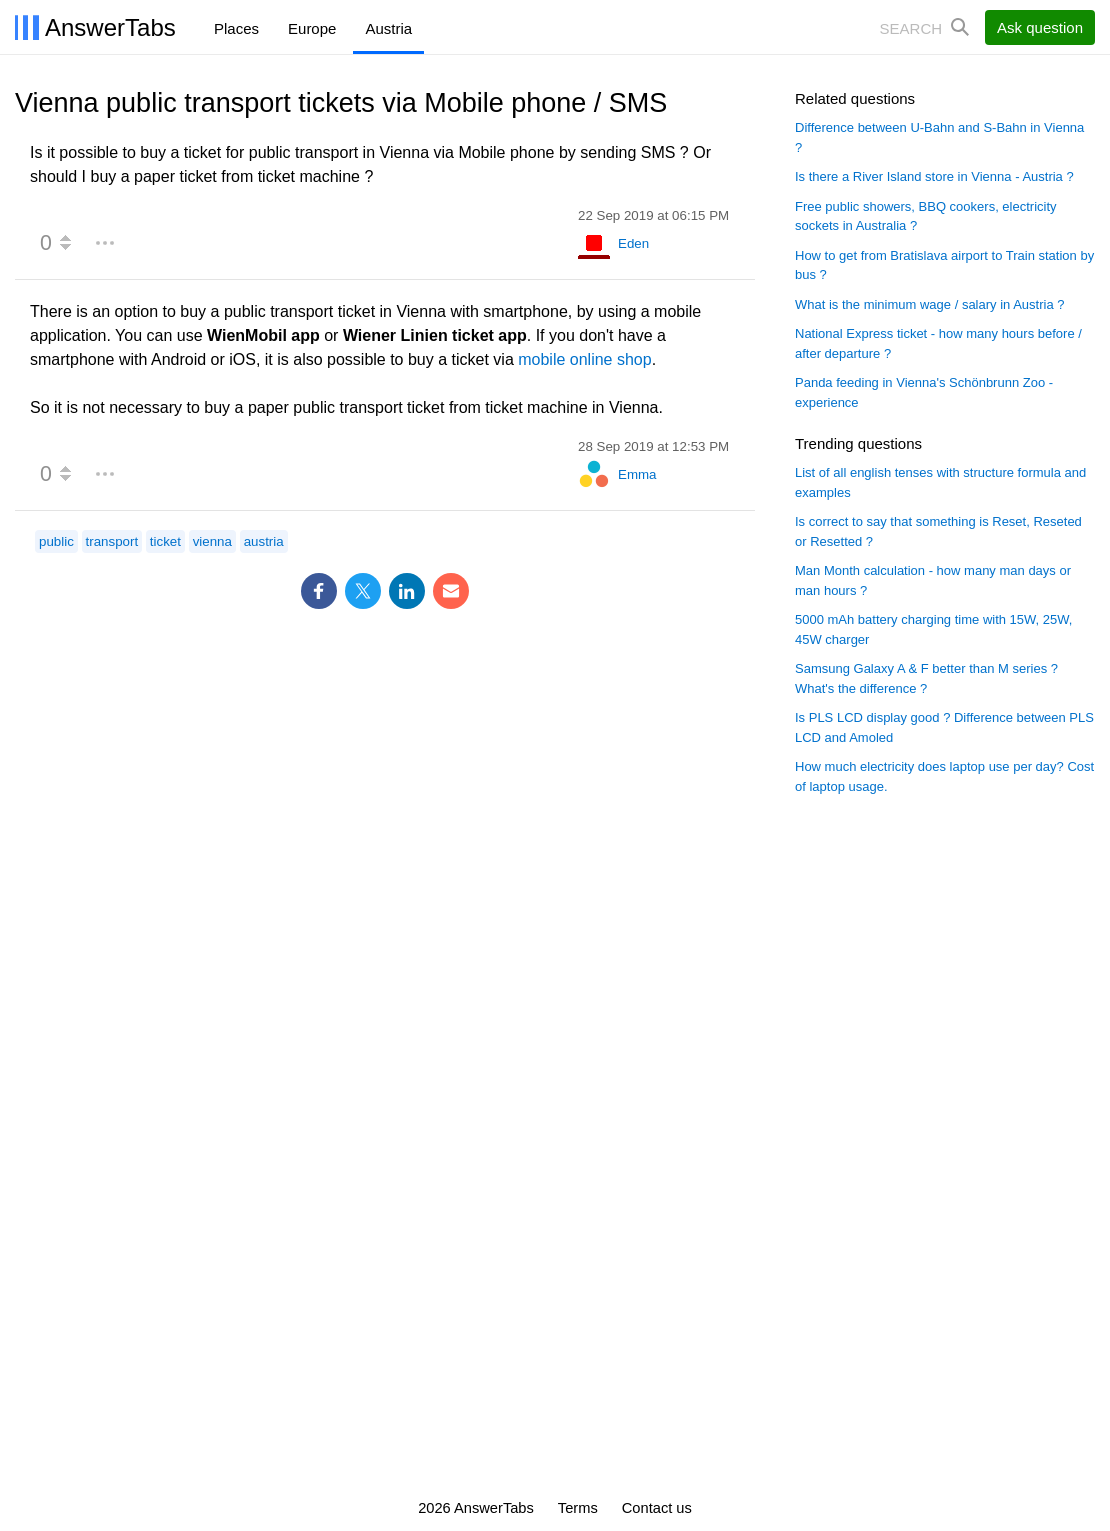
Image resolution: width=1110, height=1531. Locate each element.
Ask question (1040, 27)
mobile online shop (584, 359)
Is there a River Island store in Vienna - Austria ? (934, 176)
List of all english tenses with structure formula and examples (940, 482)
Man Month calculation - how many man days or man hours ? (933, 580)
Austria (388, 28)
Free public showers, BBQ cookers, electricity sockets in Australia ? (926, 216)
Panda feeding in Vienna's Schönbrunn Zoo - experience (924, 392)
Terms (578, 1508)
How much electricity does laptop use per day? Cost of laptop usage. (944, 776)
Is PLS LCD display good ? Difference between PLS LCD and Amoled (944, 727)
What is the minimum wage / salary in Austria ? (930, 304)
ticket (165, 541)
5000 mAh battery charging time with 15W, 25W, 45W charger (933, 629)
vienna (212, 541)
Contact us (657, 1508)
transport (112, 541)
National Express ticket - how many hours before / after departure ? (938, 343)
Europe (312, 28)
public (56, 541)
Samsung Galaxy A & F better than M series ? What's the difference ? (926, 678)
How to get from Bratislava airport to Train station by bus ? (944, 265)
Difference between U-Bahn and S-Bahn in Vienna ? (939, 137)
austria (264, 541)
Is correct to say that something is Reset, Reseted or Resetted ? (938, 531)
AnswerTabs (110, 27)
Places (236, 28)
